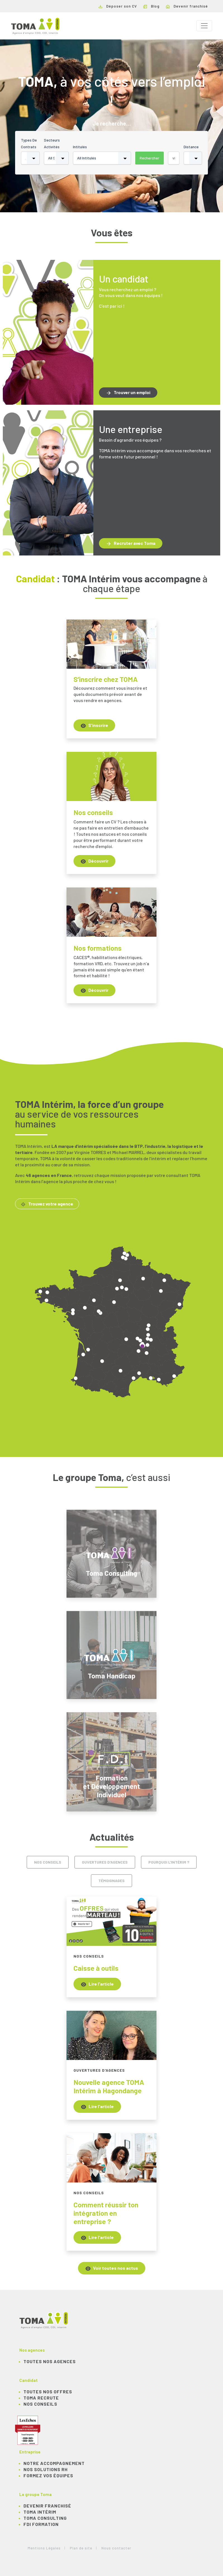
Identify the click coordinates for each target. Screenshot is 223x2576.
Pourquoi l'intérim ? (168, 1862)
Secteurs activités (52, 143)
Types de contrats (29, 143)
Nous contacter (116, 2548)
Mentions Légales (44, 2548)
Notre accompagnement (54, 2463)
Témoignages (111, 1880)
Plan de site (81, 2548)
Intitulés (80, 146)
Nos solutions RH (45, 2469)
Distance (191, 146)
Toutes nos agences (49, 2361)
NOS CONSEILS (40, 2404)
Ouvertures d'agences (105, 1862)
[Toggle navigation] (204, 25)
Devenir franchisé (187, 6)
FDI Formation (41, 2524)
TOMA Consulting (45, 2518)
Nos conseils (47, 1862)
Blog (151, 6)
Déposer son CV (118, 6)
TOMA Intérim (39, 2511)
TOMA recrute (41, 2397)
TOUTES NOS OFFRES (47, 2391)
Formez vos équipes (48, 2475)
